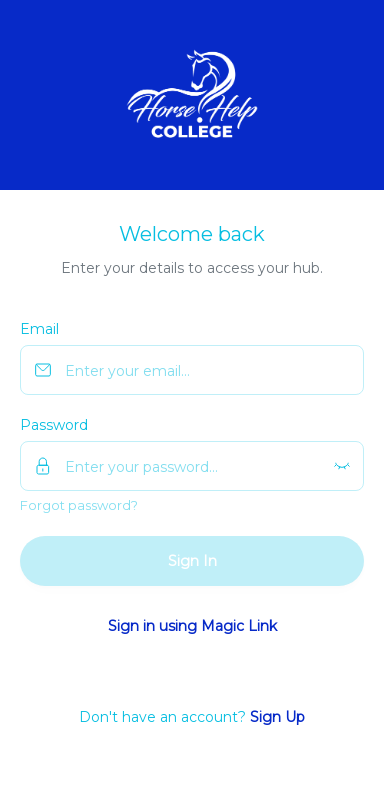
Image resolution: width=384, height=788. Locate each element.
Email (39, 329)
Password (54, 425)
